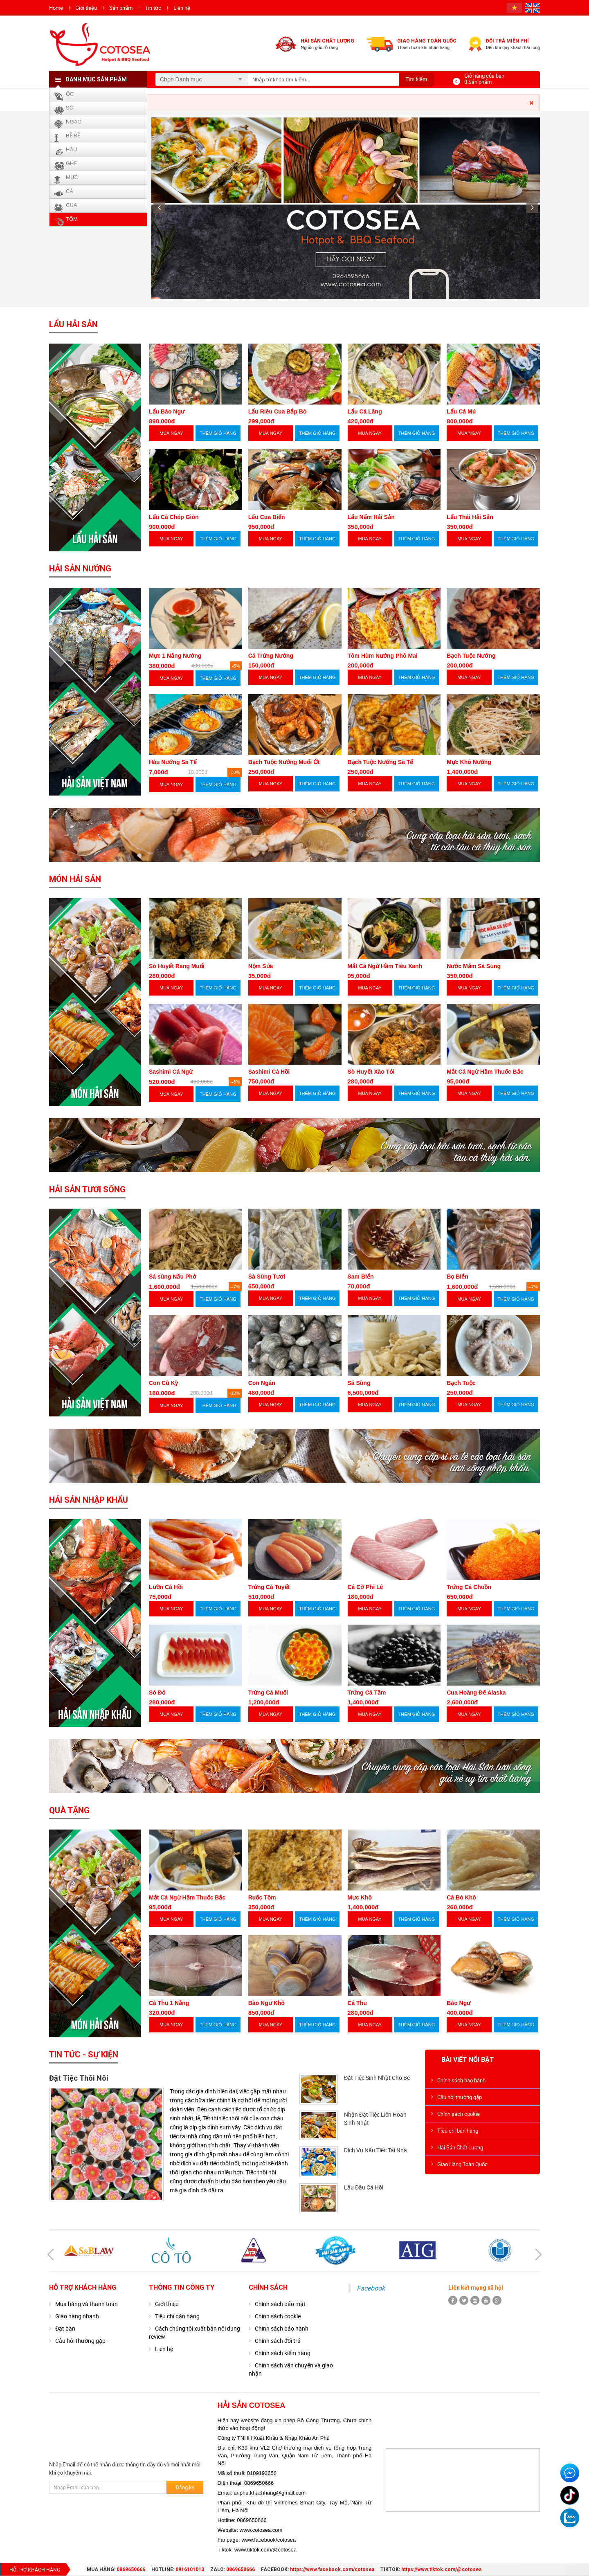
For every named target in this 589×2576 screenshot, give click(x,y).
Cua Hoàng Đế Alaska (476, 1692)
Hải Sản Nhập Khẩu (88, 1500)
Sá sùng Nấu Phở (172, 1276)
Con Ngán (261, 1383)
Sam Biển (361, 1276)
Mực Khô (360, 1897)
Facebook (371, 2288)
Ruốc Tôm (262, 1897)
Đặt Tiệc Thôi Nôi (78, 2078)
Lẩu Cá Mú (461, 411)
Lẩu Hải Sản (73, 324)
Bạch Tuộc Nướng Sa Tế (381, 762)
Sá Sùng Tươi (266, 1276)
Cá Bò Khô (461, 1897)
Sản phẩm (121, 7)
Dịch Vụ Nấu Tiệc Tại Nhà (375, 2150)
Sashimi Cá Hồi (269, 1071)
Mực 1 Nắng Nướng (175, 655)
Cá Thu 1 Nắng (169, 2003)
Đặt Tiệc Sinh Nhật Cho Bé (377, 2077)
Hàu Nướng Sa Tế (173, 762)
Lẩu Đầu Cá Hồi (363, 2187)
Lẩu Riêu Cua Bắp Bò (277, 411)
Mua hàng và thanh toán (86, 2304)
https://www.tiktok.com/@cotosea (441, 2569)
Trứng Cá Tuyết (269, 1587)
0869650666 (131, 2569)
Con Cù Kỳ (163, 1383)
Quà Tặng (69, 1810)
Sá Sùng (359, 1383)
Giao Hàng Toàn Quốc (462, 2164)
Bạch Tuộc (461, 1383)
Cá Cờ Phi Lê (365, 1587)
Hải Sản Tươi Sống (87, 1189)
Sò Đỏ (157, 1692)
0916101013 (189, 2569)
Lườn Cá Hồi (166, 1587)
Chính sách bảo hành (461, 2080)
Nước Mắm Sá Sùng (474, 966)
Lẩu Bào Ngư (166, 411)
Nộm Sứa (260, 966)
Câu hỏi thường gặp (459, 2097)
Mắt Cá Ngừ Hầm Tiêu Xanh (385, 966)
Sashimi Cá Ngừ (171, 1071)
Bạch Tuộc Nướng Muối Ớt (284, 762)
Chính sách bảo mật (280, 2304)
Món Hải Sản (75, 879)
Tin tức (153, 7)
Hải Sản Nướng (80, 568)
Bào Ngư (458, 2003)
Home (56, 7)
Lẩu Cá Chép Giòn (174, 517)
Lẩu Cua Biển (266, 517)
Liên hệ (181, 7)
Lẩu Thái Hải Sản (470, 517)
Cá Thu (357, 2003)
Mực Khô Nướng (469, 762)
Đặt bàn (65, 2328)
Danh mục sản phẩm (96, 79)
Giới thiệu (86, 7)
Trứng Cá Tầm (367, 1692)
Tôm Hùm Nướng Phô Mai (383, 655)
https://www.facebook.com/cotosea (332, 2569)
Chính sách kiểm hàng (282, 2353)
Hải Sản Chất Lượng (460, 2147)
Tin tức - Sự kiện (83, 2054)
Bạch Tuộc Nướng (471, 655)
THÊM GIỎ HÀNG (218, 433)
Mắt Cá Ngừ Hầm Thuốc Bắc (485, 1071)
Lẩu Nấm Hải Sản (371, 517)
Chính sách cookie (458, 2113)
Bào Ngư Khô (266, 2003)
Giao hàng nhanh (77, 2316)
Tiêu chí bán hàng (457, 2130)
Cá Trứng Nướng (270, 655)
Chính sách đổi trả (278, 2340)
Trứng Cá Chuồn (469, 1587)
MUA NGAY (171, 433)
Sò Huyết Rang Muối (177, 966)
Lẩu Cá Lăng (365, 411)
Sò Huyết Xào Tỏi (371, 1071)
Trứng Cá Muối (268, 1692)
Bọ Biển (457, 1276)
